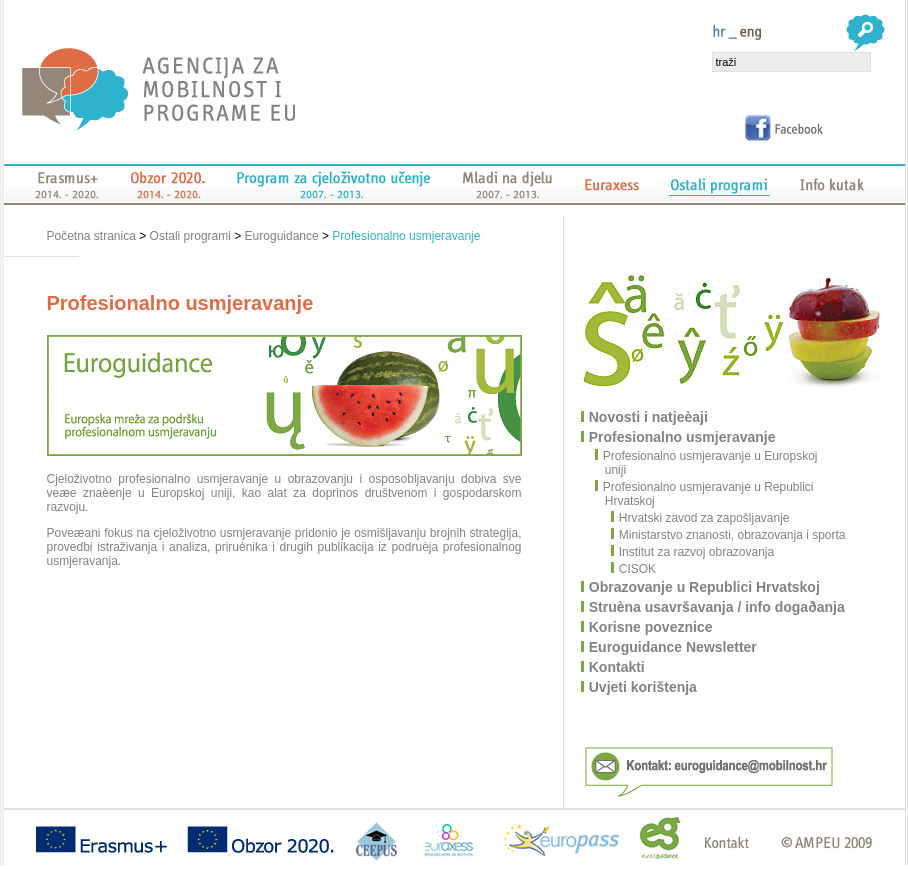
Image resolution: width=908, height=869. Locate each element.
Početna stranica (93, 236)
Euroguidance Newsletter (674, 647)
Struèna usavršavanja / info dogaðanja (718, 607)
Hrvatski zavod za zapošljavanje (701, 518)
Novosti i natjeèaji (649, 417)
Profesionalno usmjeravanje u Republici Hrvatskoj (709, 494)
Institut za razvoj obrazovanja (693, 552)
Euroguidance (282, 236)
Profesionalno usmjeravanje (406, 236)
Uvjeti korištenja (644, 687)
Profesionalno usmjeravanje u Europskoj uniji (711, 463)
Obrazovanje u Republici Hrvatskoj (705, 587)
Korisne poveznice (652, 627)
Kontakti (618, 667)
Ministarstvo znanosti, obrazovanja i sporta (729, 535)
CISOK (634, 569)
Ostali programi (190, 236)
